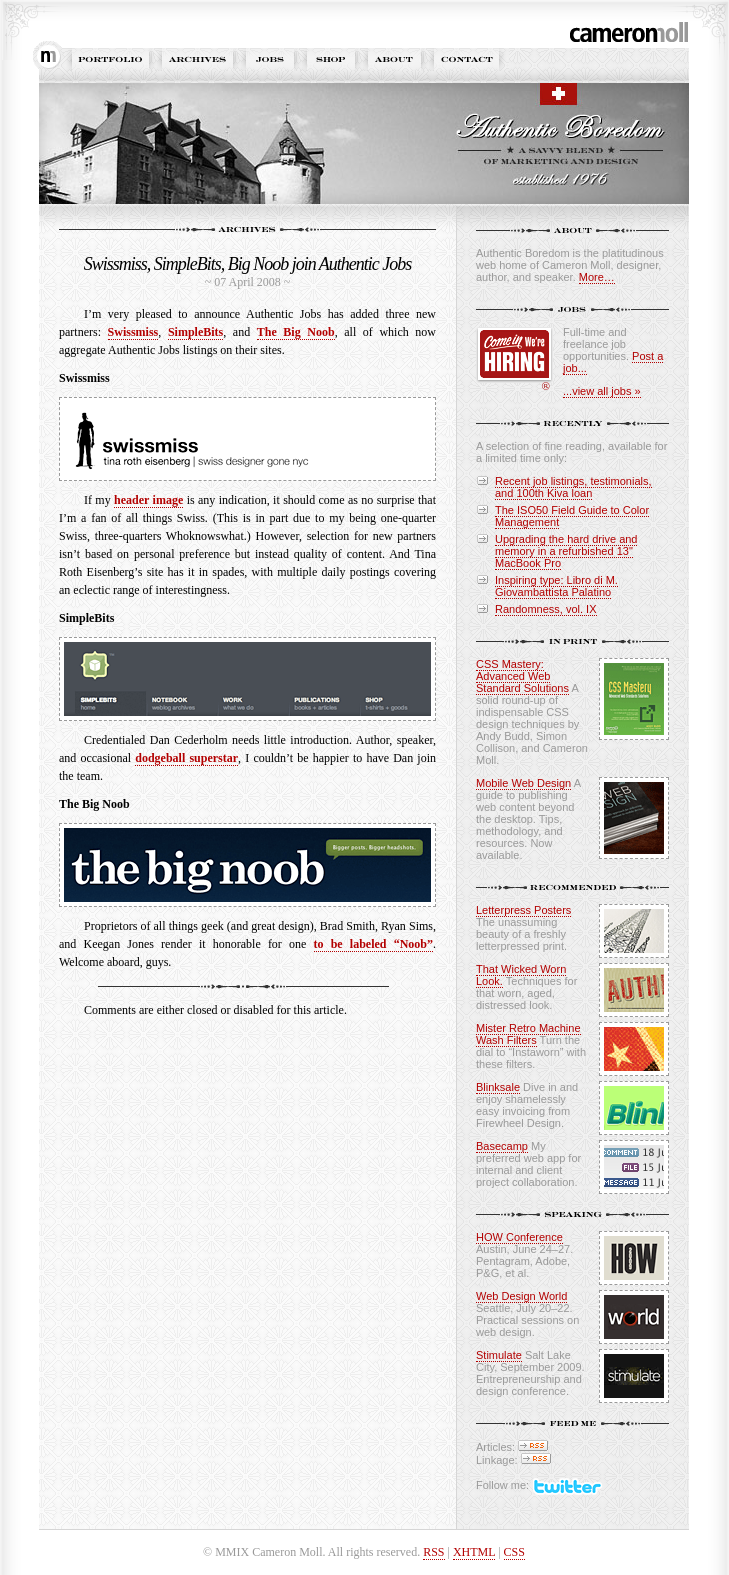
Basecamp (502, 1146)
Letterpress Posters (523, 910)
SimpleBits (195, 332)
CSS (514, 1552)
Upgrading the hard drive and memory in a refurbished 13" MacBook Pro (566, 551)
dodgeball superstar (186, 758)
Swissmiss (133, 332)
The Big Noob (296, 332)
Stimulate (499, 1355)
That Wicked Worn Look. (521, 975)
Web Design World (521, 1296)
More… (597, 277)
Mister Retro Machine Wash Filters (528, 1034)
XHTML (474, 1552)
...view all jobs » (602, 391)
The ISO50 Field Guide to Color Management (572, 516)
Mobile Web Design (523, 783)
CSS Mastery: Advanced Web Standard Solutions (522, 676)
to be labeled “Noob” (373, 944)
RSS (433, 1552)
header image (148, 500)
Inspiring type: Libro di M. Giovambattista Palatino (556, 586)
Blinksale (498, 1087)
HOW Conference (519, 1237)
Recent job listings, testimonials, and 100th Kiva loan (573, 487)
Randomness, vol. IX (546, 609)
